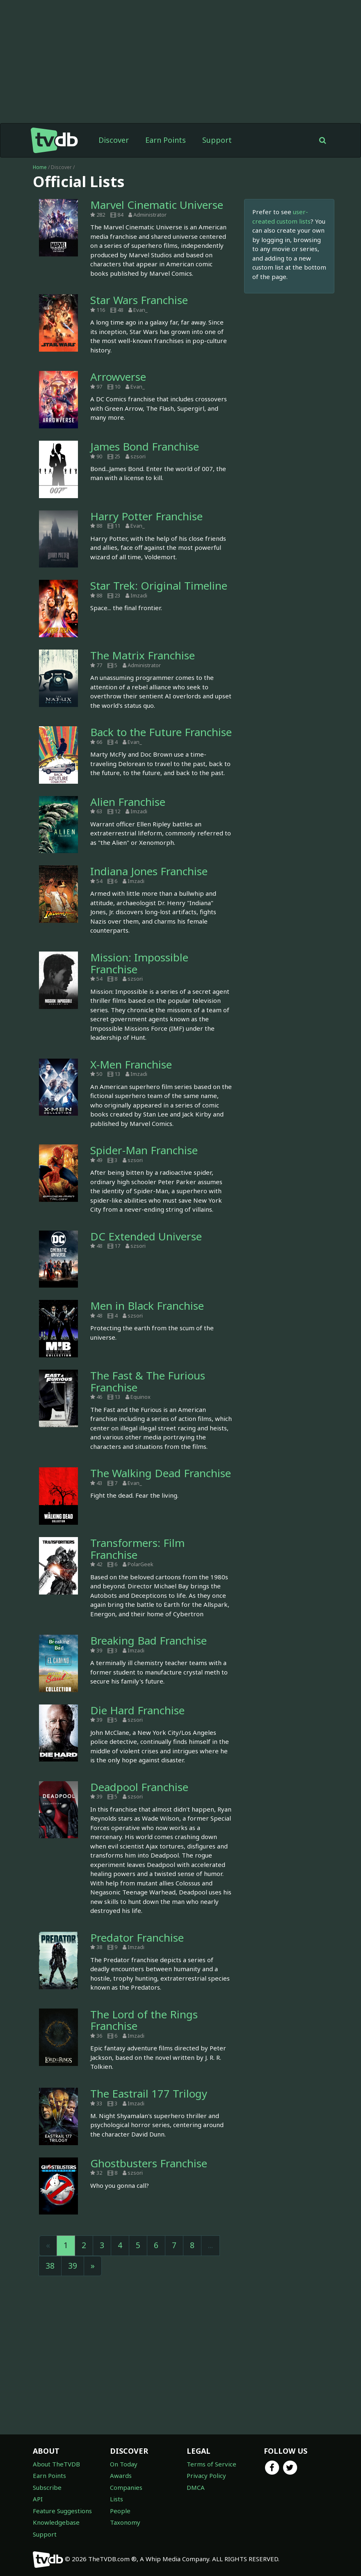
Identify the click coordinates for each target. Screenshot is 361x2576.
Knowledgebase (56, 2522)
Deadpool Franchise (139, 1787)
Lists (116, 2499)
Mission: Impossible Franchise (139, 963)
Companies (126, 2487)
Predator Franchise (137, 1937)
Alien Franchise (127, 801)
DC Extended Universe (146, 1236)
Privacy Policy (206, 2475)
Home (40, 167)
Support (217, 140)
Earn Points (165, 140)
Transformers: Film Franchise (137, 1548)
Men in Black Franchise (147, 1305)
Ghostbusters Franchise (148, 2163)
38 (50, 2265)
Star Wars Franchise (139, 300)
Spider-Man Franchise (144, 1150)
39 (72, 2265)
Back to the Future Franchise (161, 732)
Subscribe (47, 2487)
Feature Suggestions (62, 2511)
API (38, 2499)
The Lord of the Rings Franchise (144, 2020)
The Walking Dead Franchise (160, 1473)
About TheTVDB (56, 2464)
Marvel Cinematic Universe (156, 204)
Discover (113, 140)
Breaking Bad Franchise (148, 1640)
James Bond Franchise (144, 446)
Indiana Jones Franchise (149, 871)
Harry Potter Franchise (146, 516)
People (120, 2511)
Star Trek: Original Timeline (158, 585)
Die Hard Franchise (137, 1710)
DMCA (196, 2487)
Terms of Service (211, 2464)
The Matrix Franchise (142, 655)
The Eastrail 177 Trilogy (148, 2093)
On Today (123, 2464)
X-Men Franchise (131, 1064)
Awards (121, 2475)
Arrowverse (118, 376)
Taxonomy (125, 2522)
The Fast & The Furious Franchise (147, 1381)
